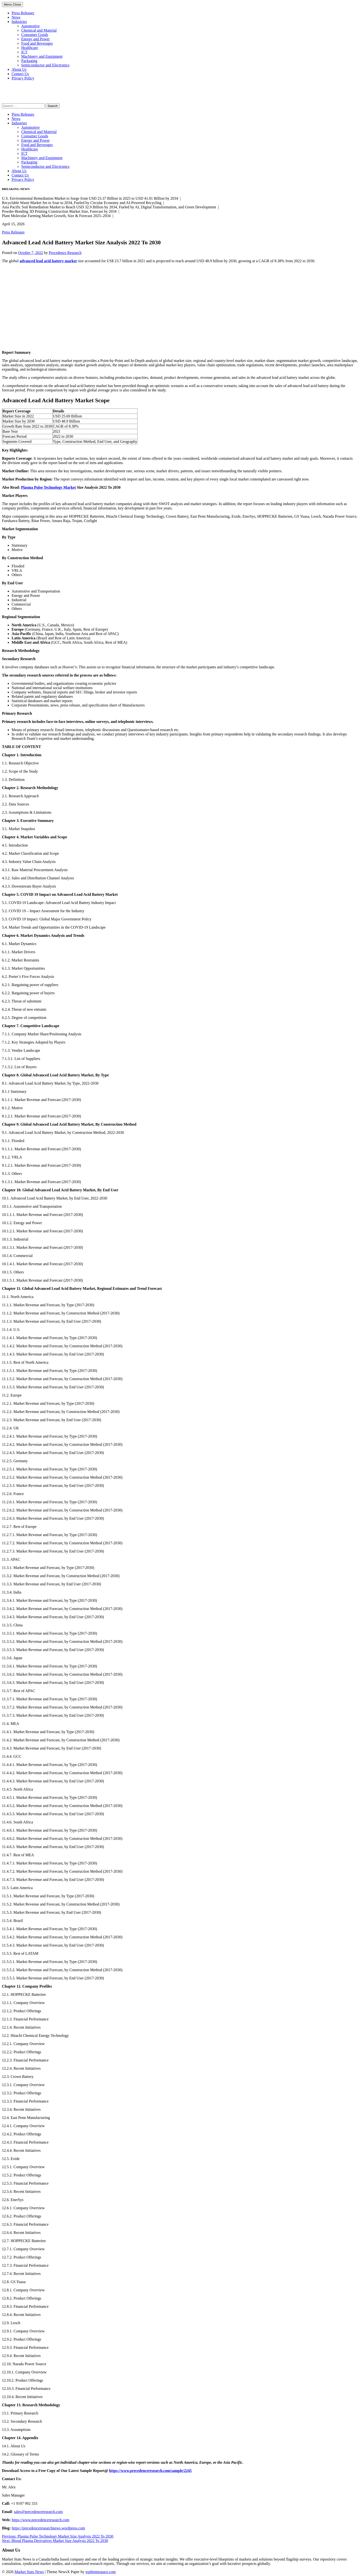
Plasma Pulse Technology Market (48, 487)
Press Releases (23, 13)
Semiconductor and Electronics (45, 65)
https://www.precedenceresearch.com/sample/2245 (150, 2471)
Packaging (29, 61)
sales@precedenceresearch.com (38, 2512)
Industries (19, 22)
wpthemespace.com (100, 2572)
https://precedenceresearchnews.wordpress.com (48, 2528)
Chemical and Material (39, 30)
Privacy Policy (23, 78)
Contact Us (20, 74)
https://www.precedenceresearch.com (40, 2520)
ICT (24, 52)
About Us (19, 69)
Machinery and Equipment (41, 56)
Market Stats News (29, 2572)
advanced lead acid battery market (48, 261)
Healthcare (29, 48)
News (16, 17)
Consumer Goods (34, 35)
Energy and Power (35, 39)
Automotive (30, 26)
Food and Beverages (37, 43)
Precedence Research (65, 253)
